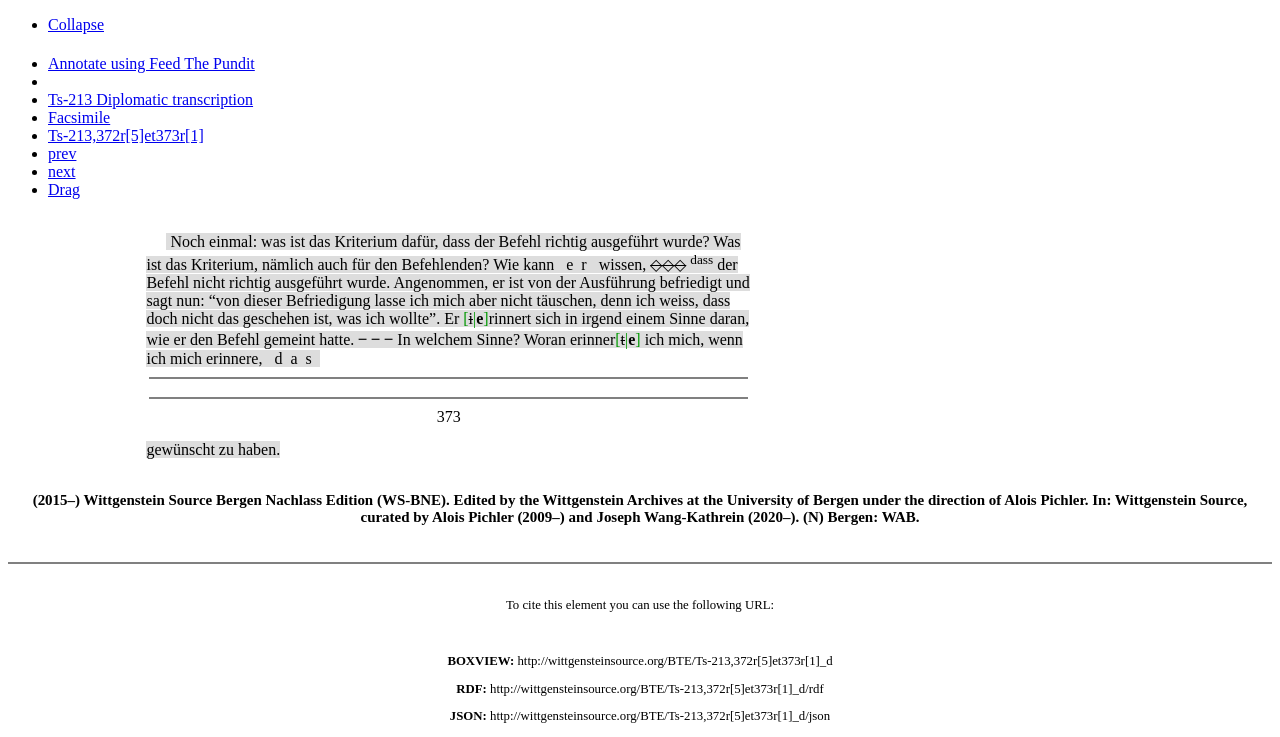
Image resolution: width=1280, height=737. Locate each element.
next (62, 171)
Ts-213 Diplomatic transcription (150, 99)
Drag (64, 189)
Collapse (76, 24)
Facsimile (79, 117)
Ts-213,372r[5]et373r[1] (126, 135)
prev (62, 153)
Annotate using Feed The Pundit (151, 63)
